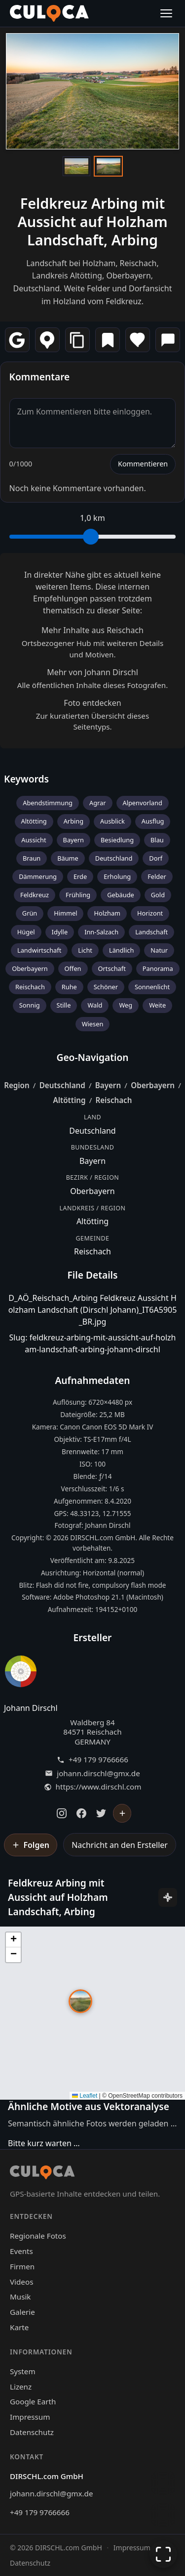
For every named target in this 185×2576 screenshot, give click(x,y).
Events (21, 2251)
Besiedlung (117, 839)
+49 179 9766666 (98, 1759)
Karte (19, 2327)
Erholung (117, 876)
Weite (157, 1005)
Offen (73, 968)
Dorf (155, 858)
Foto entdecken (92, 702)
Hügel (26, 931)
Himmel (65, 913)
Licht (85, 950)
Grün (29, 913)
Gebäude (120, 894)
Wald (94, 1005)
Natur (159, 950)
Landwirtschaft (39, 950)
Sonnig (29, 1005)
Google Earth (33, 2401)
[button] (80, 2001)
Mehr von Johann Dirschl (92, 672)
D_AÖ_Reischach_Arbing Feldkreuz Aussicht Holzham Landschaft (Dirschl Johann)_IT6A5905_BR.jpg (92, 1309)
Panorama (158, 968)
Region (17, 1085)
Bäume (67, 858)
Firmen (22, 2266)
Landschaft (151, 931)
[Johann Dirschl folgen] (122, 1813)
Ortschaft (112, 968)
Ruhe (69, 986)
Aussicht (33, 839)
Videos (21, 2282)
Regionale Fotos (38, 2236)
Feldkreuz (34, 894)
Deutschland (114, 858)
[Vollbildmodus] (163, 2554)
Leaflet (84, 2095)
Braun (31, 858)
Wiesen (93, 1023)
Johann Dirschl (31, 1707)
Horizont (150, 913)
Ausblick (112, 821)
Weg (125, 1005)
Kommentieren (143, 463)
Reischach (30, 986)
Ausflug (153, 821)
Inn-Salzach (101, 931)
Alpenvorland (142, 802)
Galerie (22, 2312)
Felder (157, 876)
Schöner (106, 986)
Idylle (60, 931)
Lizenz (21, 2387)
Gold (158, 894)
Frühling (78, 894)
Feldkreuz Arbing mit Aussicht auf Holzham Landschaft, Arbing (92, 221)
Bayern (73, 839)
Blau (157, 839)
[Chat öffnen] (163, 2483)
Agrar (97, 802)
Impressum (30, 2417)
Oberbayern (29, 968)
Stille (64, 1005)
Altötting (34, 821)
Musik (20, 2296)
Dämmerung (38, 876)
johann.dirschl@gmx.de (98, 1773)
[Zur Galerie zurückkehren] (163, 2515)
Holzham (107, 913)
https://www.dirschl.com (99, 1787)
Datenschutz (32, 2432)
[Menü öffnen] (166, 13)
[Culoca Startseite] (49, 13)
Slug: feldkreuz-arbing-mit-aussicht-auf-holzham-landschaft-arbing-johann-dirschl (92, 1343)
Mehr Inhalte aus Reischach (92, 630)
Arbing (73, 821)
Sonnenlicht (152, 986)
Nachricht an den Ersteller (120, 1845)
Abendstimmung (48, 802)
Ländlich (121, 950)
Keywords (26, 778)
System (23, 2371)
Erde (80, 876)
